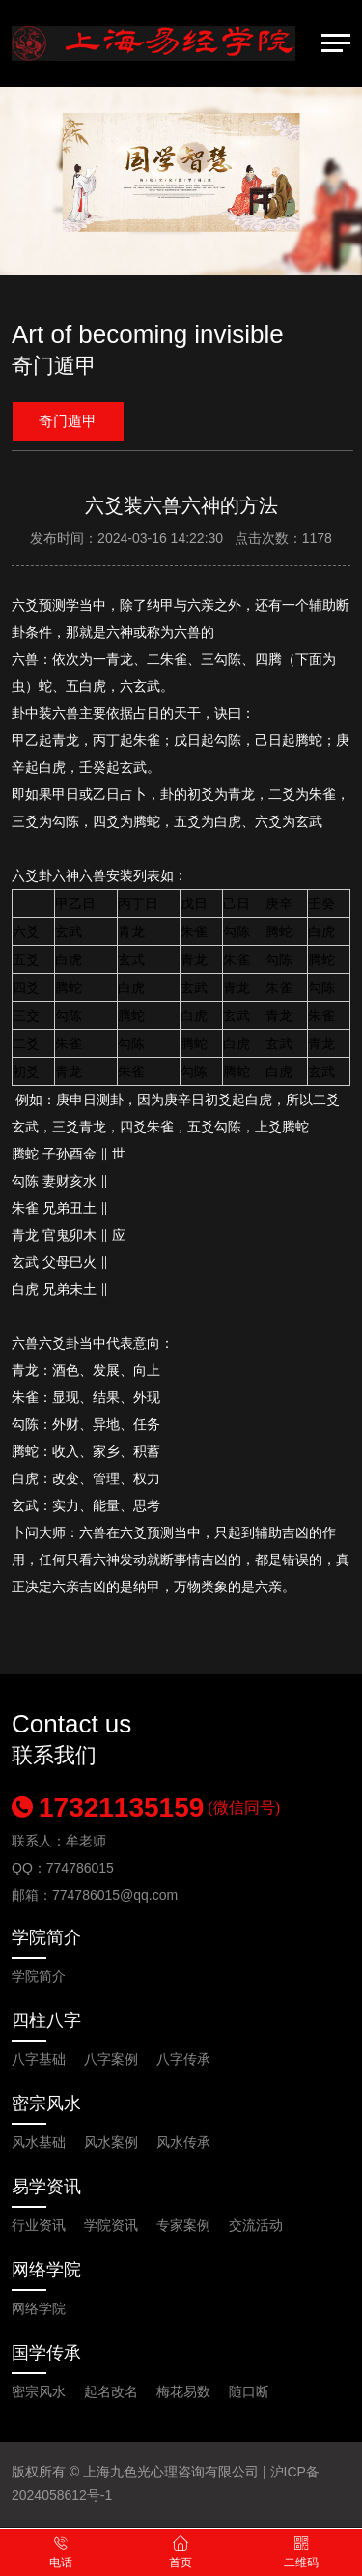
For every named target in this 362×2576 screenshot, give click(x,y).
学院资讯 (111, 2225)
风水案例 (111, 2142)
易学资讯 (46, 2186)
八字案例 (111, 2059)
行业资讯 (39, 2225)
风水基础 (39, 2142)
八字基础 (39, 2059)
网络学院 (46, 2269)
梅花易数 (183, 2391)
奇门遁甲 (68, 421)
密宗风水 (46, 2103)
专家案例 (183, 2225)
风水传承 (183, 2142)
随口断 (249, 2391)
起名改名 (111, 2391)
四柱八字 (46, 2020)
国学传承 (46, 2352)
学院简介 (46, 1937)
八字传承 (183, 2059)
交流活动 (256, 2225)
